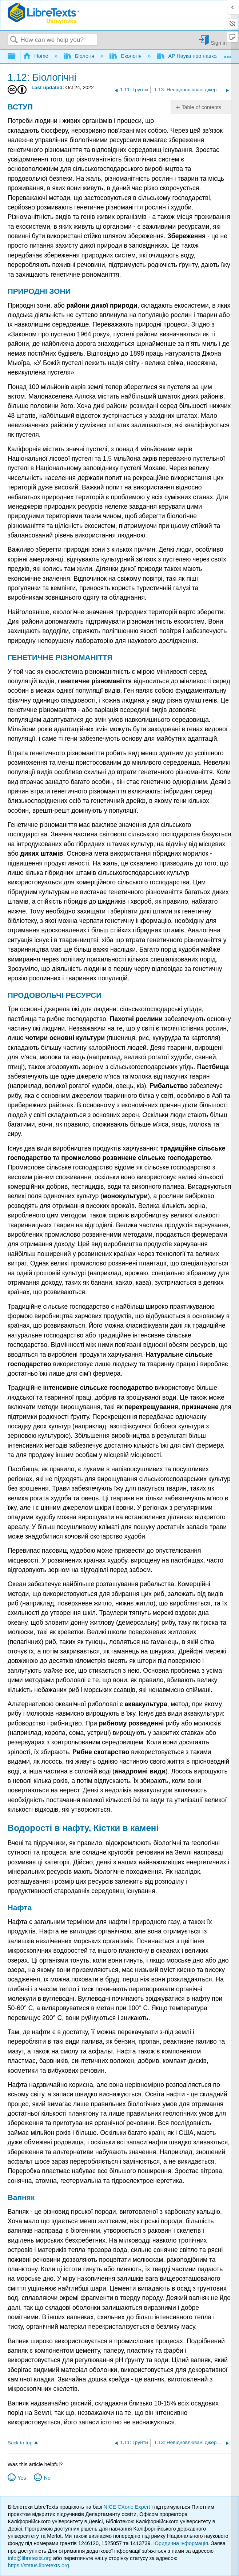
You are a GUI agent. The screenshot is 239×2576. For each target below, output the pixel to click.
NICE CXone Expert (128, 2507)
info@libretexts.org (30, 2558)
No (47, 2478)
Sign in (219, 42)
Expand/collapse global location (228, 54)
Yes (21, 2478)
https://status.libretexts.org (38, 2565)
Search (14, 40)
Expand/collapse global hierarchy (16, 56)
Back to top (20, 2442)
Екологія (126, 56)
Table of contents (201, 107)
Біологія (80, 56)
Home (36, 56)
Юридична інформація (180, 2543)
